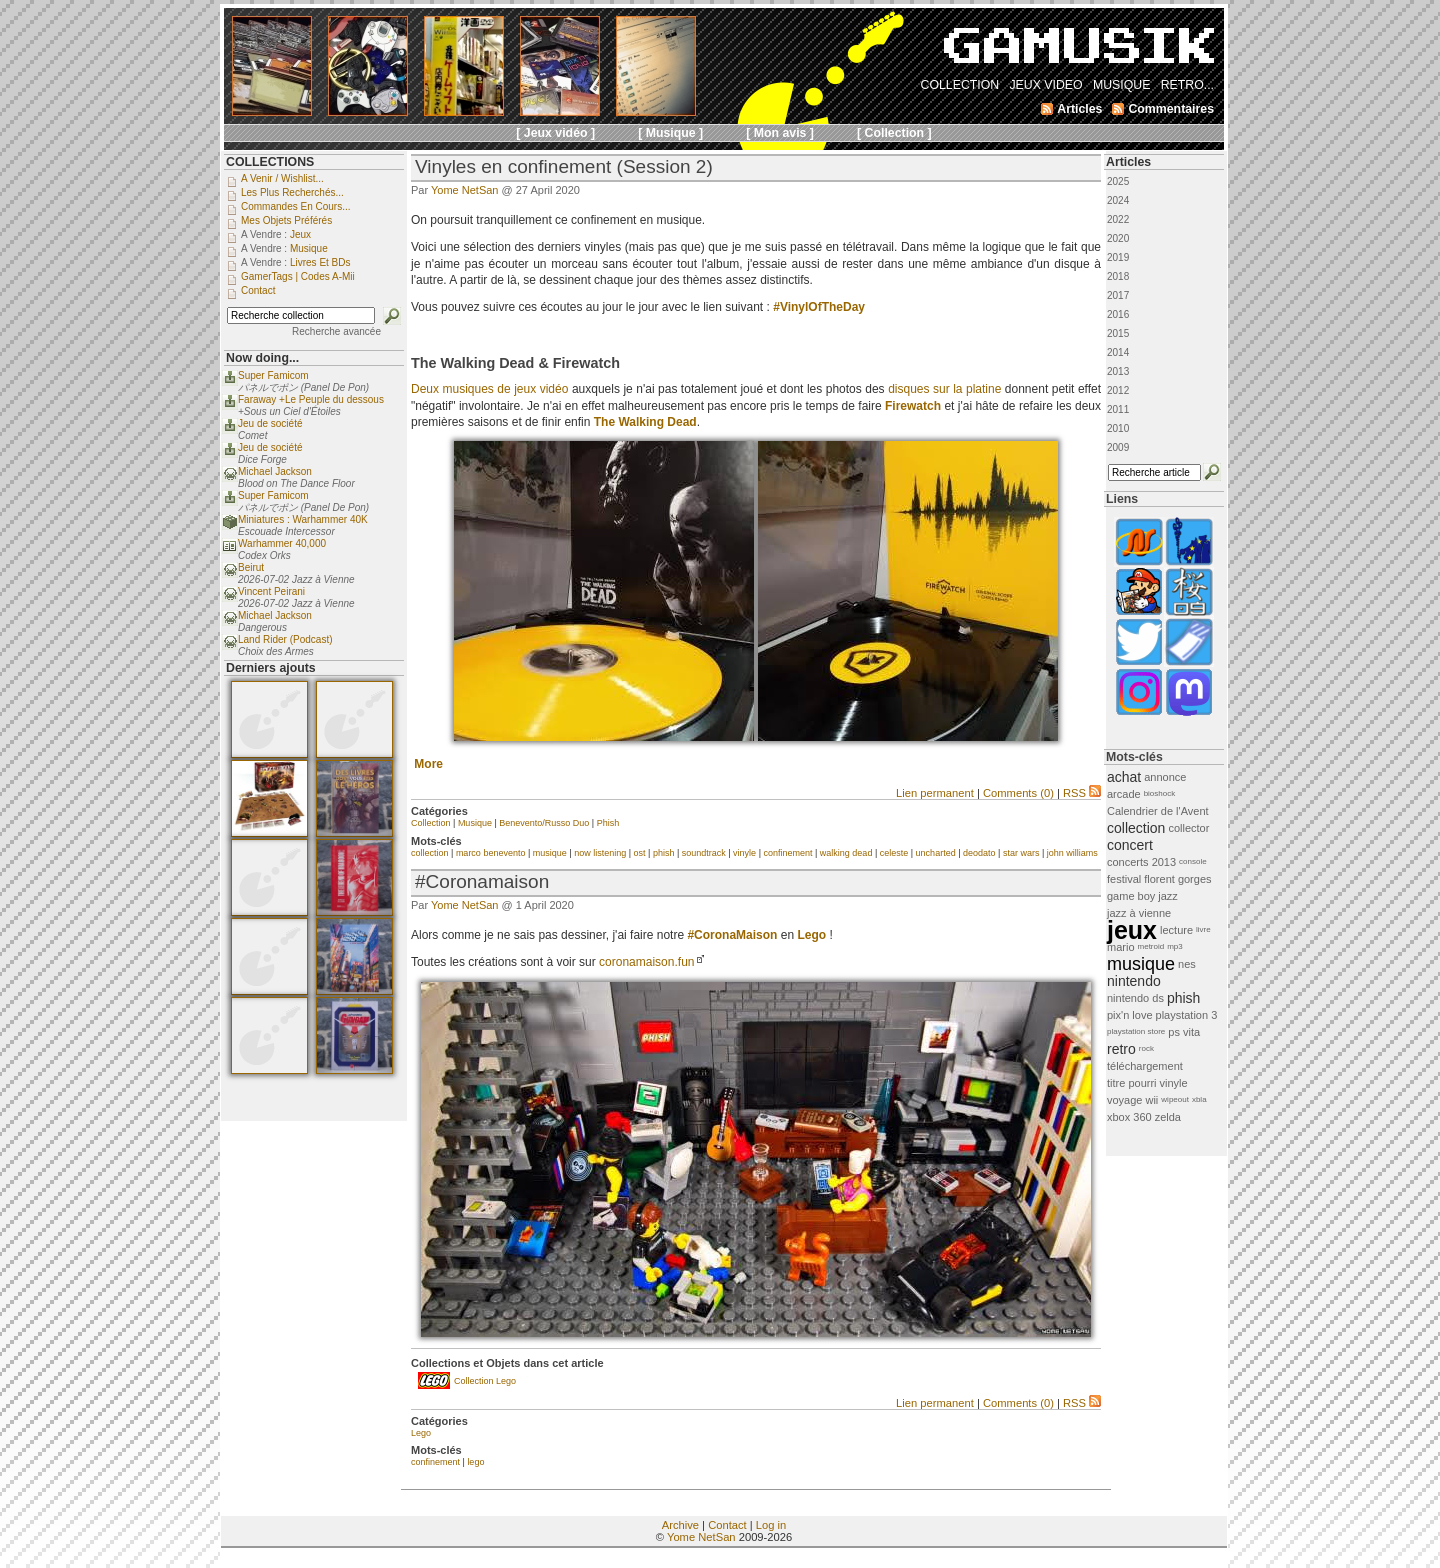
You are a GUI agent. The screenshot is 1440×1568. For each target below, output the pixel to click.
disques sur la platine (944, 389)
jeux (1132, 930)
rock (1146, 1048)
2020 (1118, 238)
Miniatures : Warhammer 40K (303, 519)
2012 (1118, 390)
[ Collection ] (894, 133)
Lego (421, 1433)
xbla (1199, 1099)
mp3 (1175, 946)
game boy (1131, 896)
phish (664, 853)
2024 (1118, 200)
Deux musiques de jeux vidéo (489, 389)
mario (1121, 947)
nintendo (1134, 981)
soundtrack (704, 853)
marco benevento (491, 853)
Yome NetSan (464, 190)
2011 (1118, 409)
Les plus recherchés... (292, 192)
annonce (1165, 777)
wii (1151, 1100)
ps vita (1184, 1032)
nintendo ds (1135, 998)
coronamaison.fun (646, 962)
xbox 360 (1129, 1117)
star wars (1021, 853)
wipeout (1175, 1099)
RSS (1082, 793)
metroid (1151, 946)
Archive (680, 1525)
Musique (475, 823)
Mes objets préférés (286, 220)
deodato (979, 853)
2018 (1118, 276)
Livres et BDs (320, 262)
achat (1124, 777)
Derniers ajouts (271, 668)
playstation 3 (1187, 1015)
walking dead (846, 853)
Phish (608, 823)
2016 (1118, 314)
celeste (894, 853)
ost (640, 853)
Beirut (251, 567)
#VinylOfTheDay (819, 307)
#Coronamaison (482, 881)
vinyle (744, 853)
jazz (1168, 896)
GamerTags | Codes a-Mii (298, 276)
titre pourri (1132, 1083)
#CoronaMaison (732, 935)
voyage (1124, 1100)
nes (1187, 964)
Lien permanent (935, 793)
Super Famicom (273, 375)
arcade (1124, 794)
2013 (1118, 371)
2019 (1118, 257)
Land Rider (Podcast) (285, 639)
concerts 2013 (1141, 862)
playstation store (1136, 1031)
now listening (600, 853)
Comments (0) (1018, 793)
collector (1188, 828)
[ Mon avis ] (780, 133)
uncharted (936, 853)
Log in (771, 1525)
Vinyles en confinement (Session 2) (564, 166)
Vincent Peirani (271, 591)
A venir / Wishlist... (282, 178)
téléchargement (1145, 1066)
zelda (1168, 1117)
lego (475, 1462)
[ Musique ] (670, 133)
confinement (787, 853)
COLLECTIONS (270, 162)
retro (1121, 1049)
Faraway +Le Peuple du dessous (311, 399)
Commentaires (1171, 109)
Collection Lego (485, 1381)
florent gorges (1177, 879)
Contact (727, 1525)
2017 (1118, 295)
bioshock (1160, 793)
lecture (1176, 930)
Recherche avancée (336, 331)
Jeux (300, 234)
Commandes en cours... (296, 206)
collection (430, 853)
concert (1130, 845)
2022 (1118, 219)
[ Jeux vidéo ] (555, 133)
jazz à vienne (1139, 913)
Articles (1128, 162)
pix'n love (1130, 1015)
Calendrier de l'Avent (1158, 811)
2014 (1118, 352)
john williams (1072, 853)
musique (550, 853)
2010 (1118, 428)
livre (1203, 929)
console (1193, 861)
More (428, 764)
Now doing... (262, 358)
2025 (1118, 181)
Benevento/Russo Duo (544, 823)
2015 (1118, 333)
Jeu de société (270, 423)
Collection (431, 823)
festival (1124, 879)
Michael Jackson (275, 471)
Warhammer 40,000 (282, 543)
